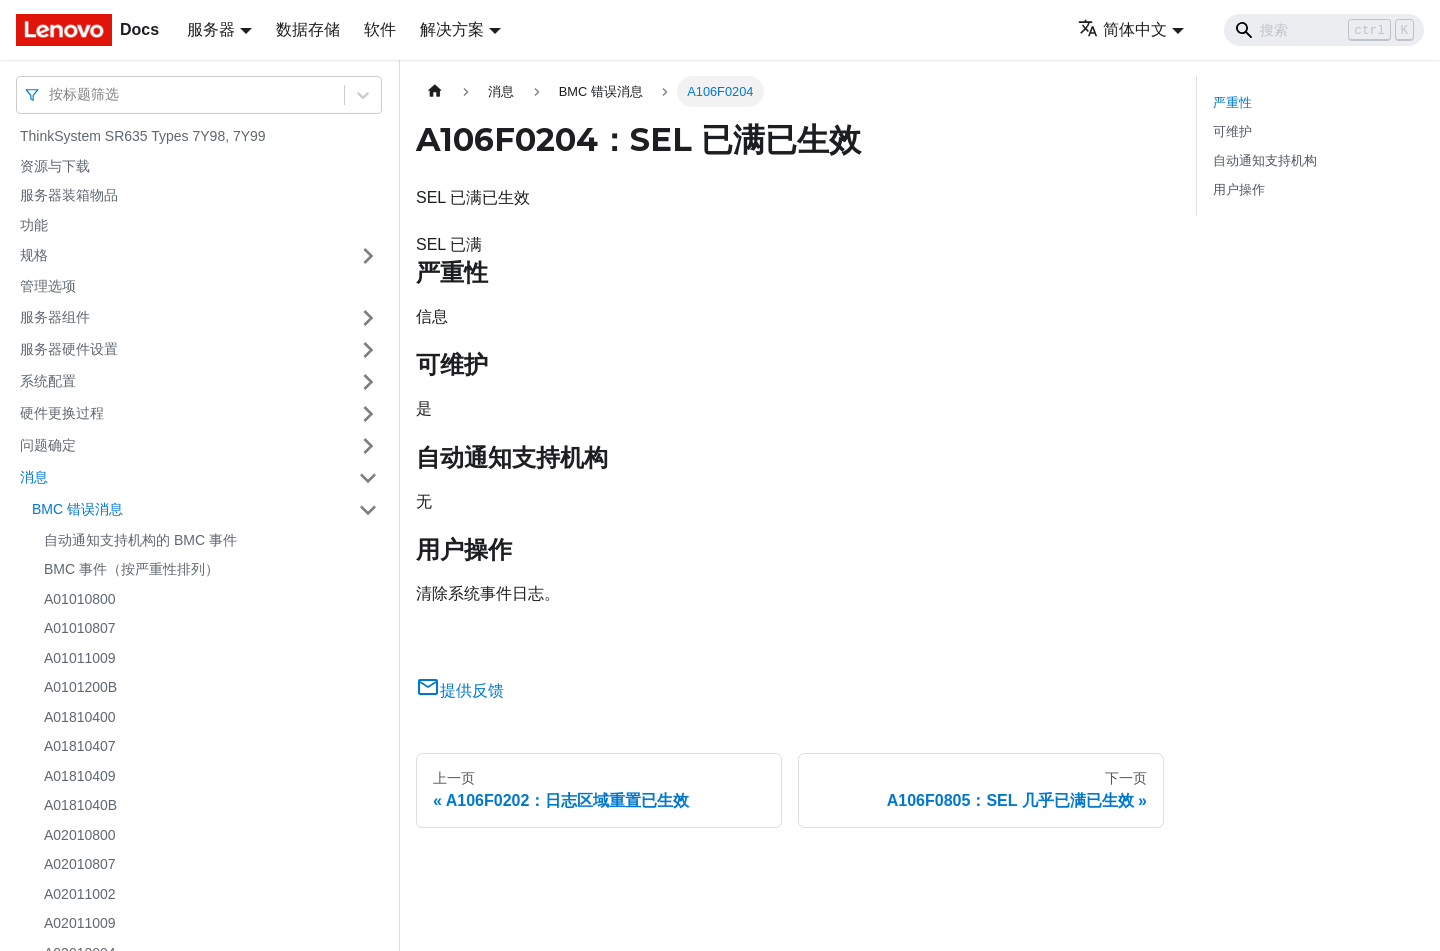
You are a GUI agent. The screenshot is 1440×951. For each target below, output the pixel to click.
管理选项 (48, 286)
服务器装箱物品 (69, 195)
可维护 (1232, 131)
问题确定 (48, 445)
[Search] (1324, 30)
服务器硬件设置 (69, 349)
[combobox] (51, 94)
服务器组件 (55, 317)
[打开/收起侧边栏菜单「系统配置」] (368, 382)
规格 (34, 255)
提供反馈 (460, 690)
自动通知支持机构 (1265, 160)
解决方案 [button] (452, 29)
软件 (380, 29)
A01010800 (80, 599)
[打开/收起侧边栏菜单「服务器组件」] (368, 318)
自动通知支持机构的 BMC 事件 (140, 540)
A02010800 (80, 835)
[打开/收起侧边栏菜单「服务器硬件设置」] (368, 350)
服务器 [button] (211, 29)
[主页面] (435, 91)
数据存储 (308, 29)
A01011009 (80, 658)
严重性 (1232, 102)
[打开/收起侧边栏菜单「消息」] (368, 478)
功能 (34, 225)
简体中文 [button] (1122, 29)
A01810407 (80, 746)
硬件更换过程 (62, 413)
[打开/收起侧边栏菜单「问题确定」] (368, 446)
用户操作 (1239, 189)
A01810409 (80, 776)
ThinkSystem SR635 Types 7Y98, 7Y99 (143, 136)
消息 (34, 477)
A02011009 (80, 923)
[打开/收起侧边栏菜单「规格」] (368, 256)
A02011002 (80, 894)
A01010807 (80, 628)
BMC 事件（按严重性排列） (131, 569)
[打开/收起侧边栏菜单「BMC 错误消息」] (368, 510)
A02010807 (80, 864)
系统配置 (48, 381)
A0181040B (80, 805)
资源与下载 (55, 166)
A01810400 (80, 717)
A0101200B (80, 687)
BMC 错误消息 (77, 509)
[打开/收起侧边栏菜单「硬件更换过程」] (368, 414)
